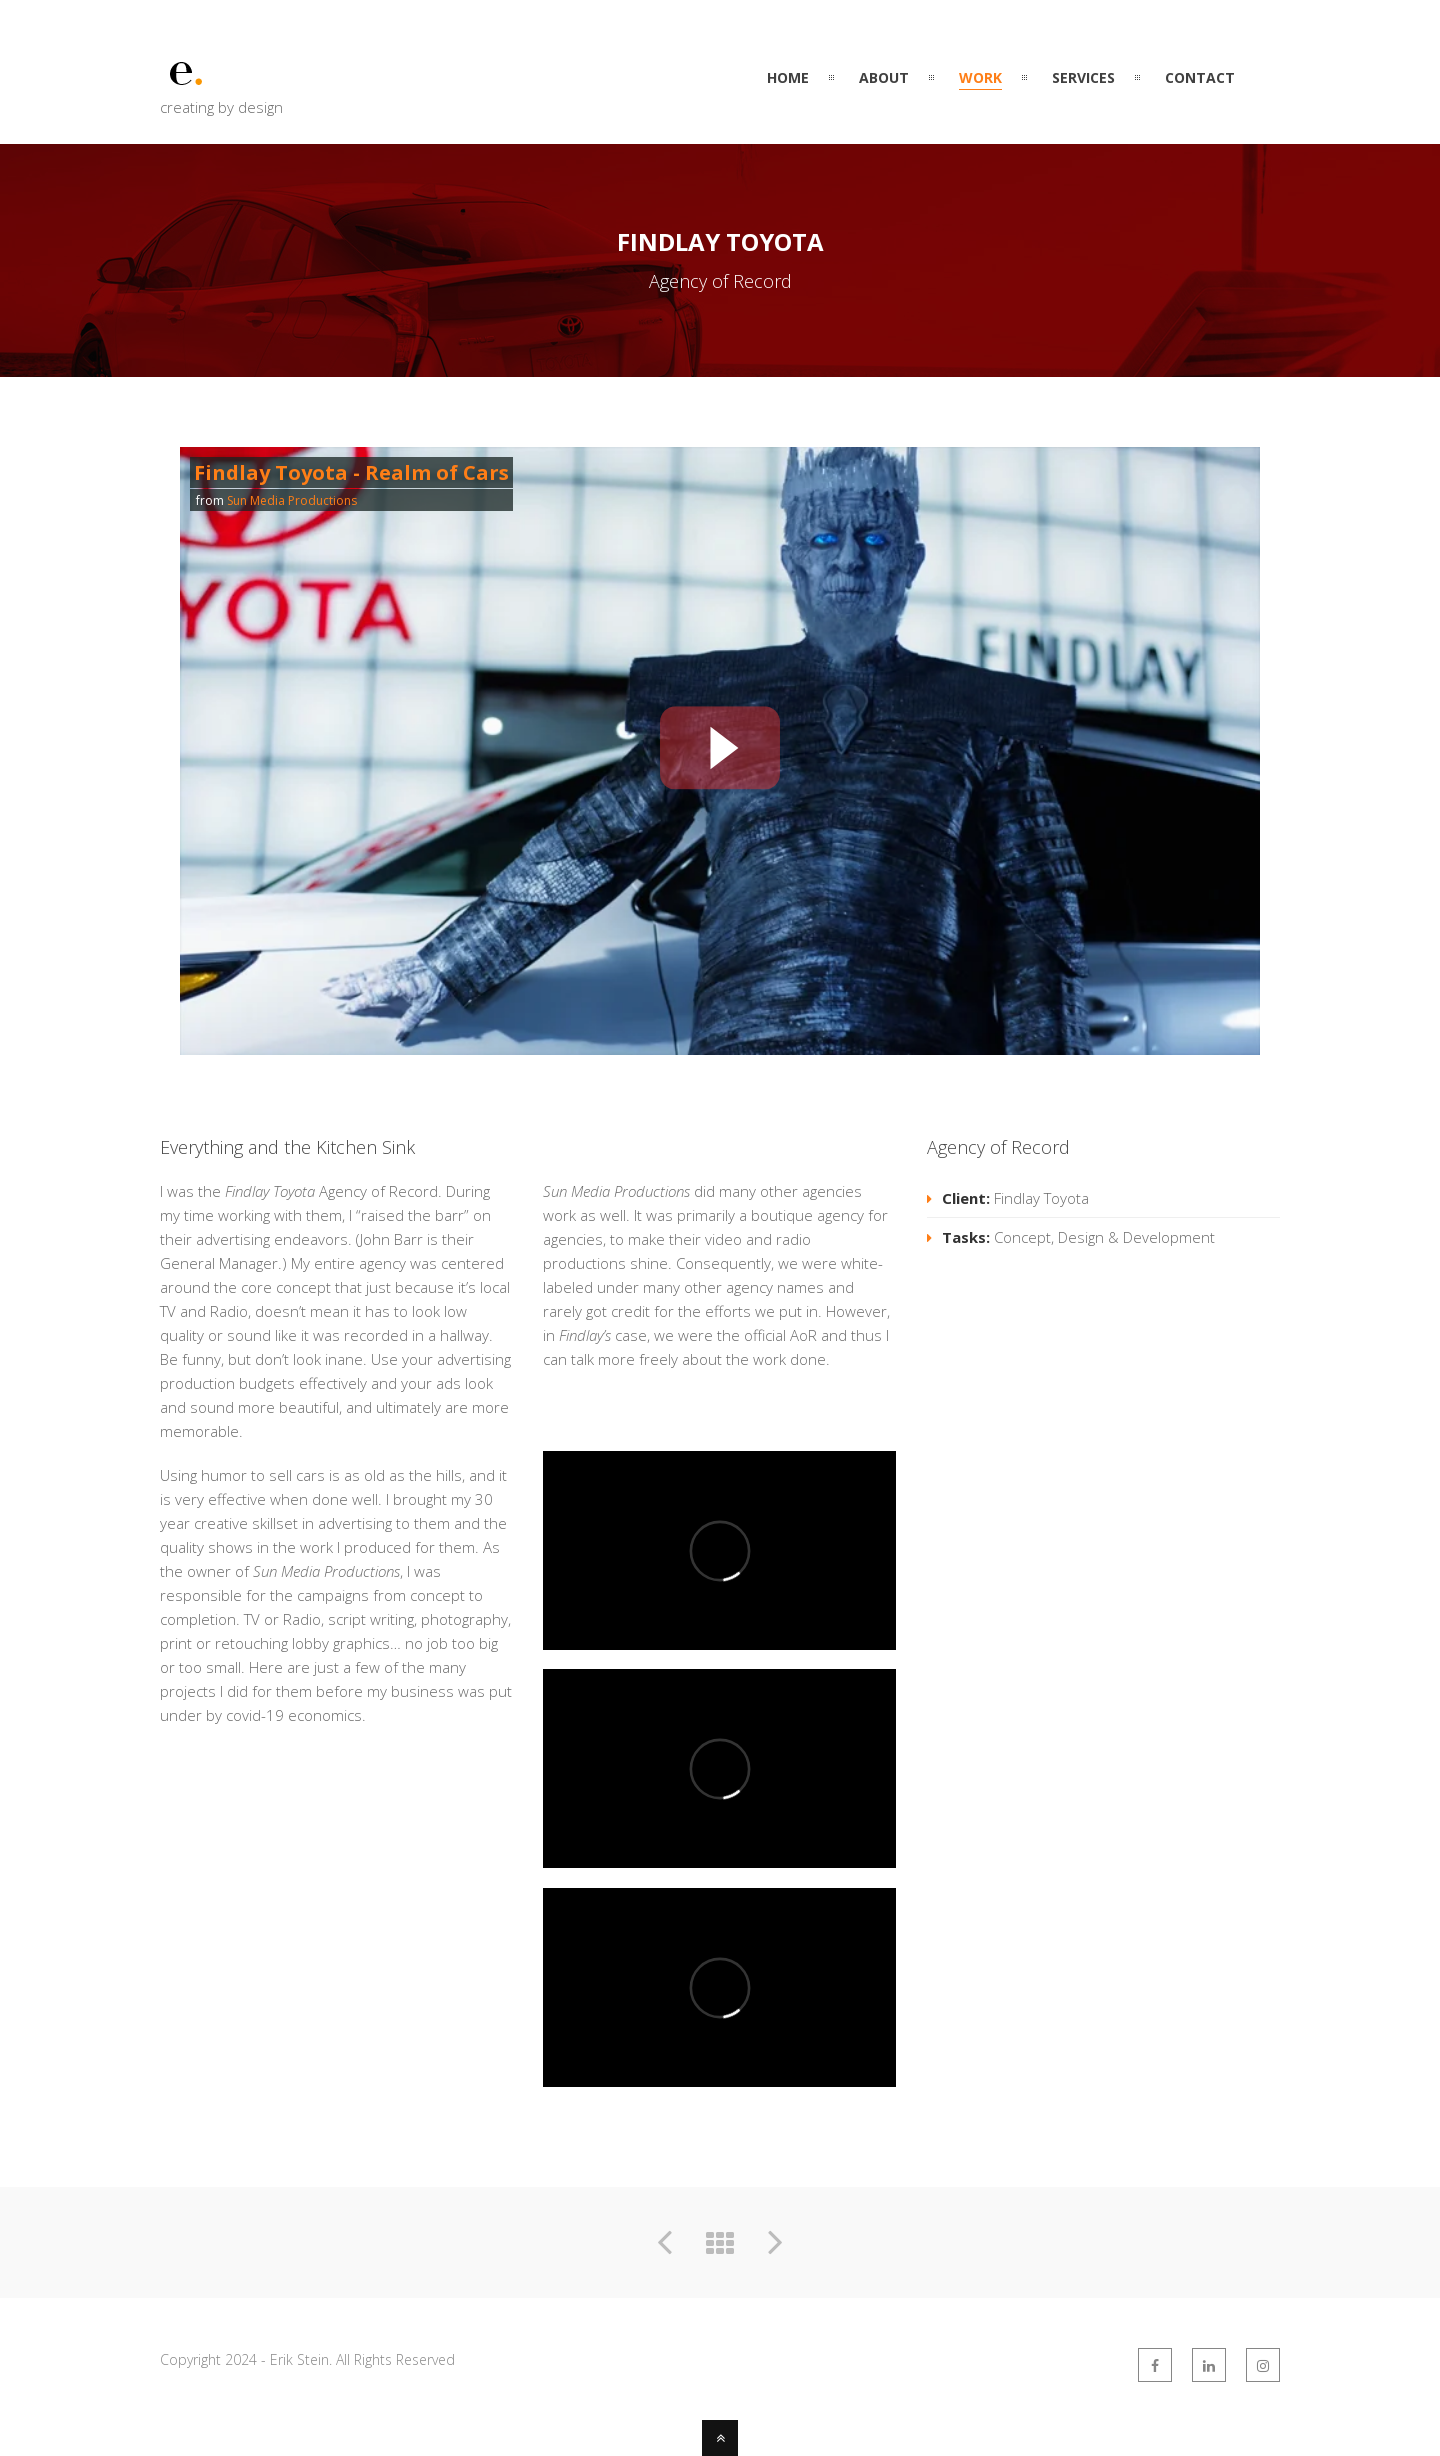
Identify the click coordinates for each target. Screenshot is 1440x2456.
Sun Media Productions (292, 500)
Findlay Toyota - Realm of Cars (351, 472)
